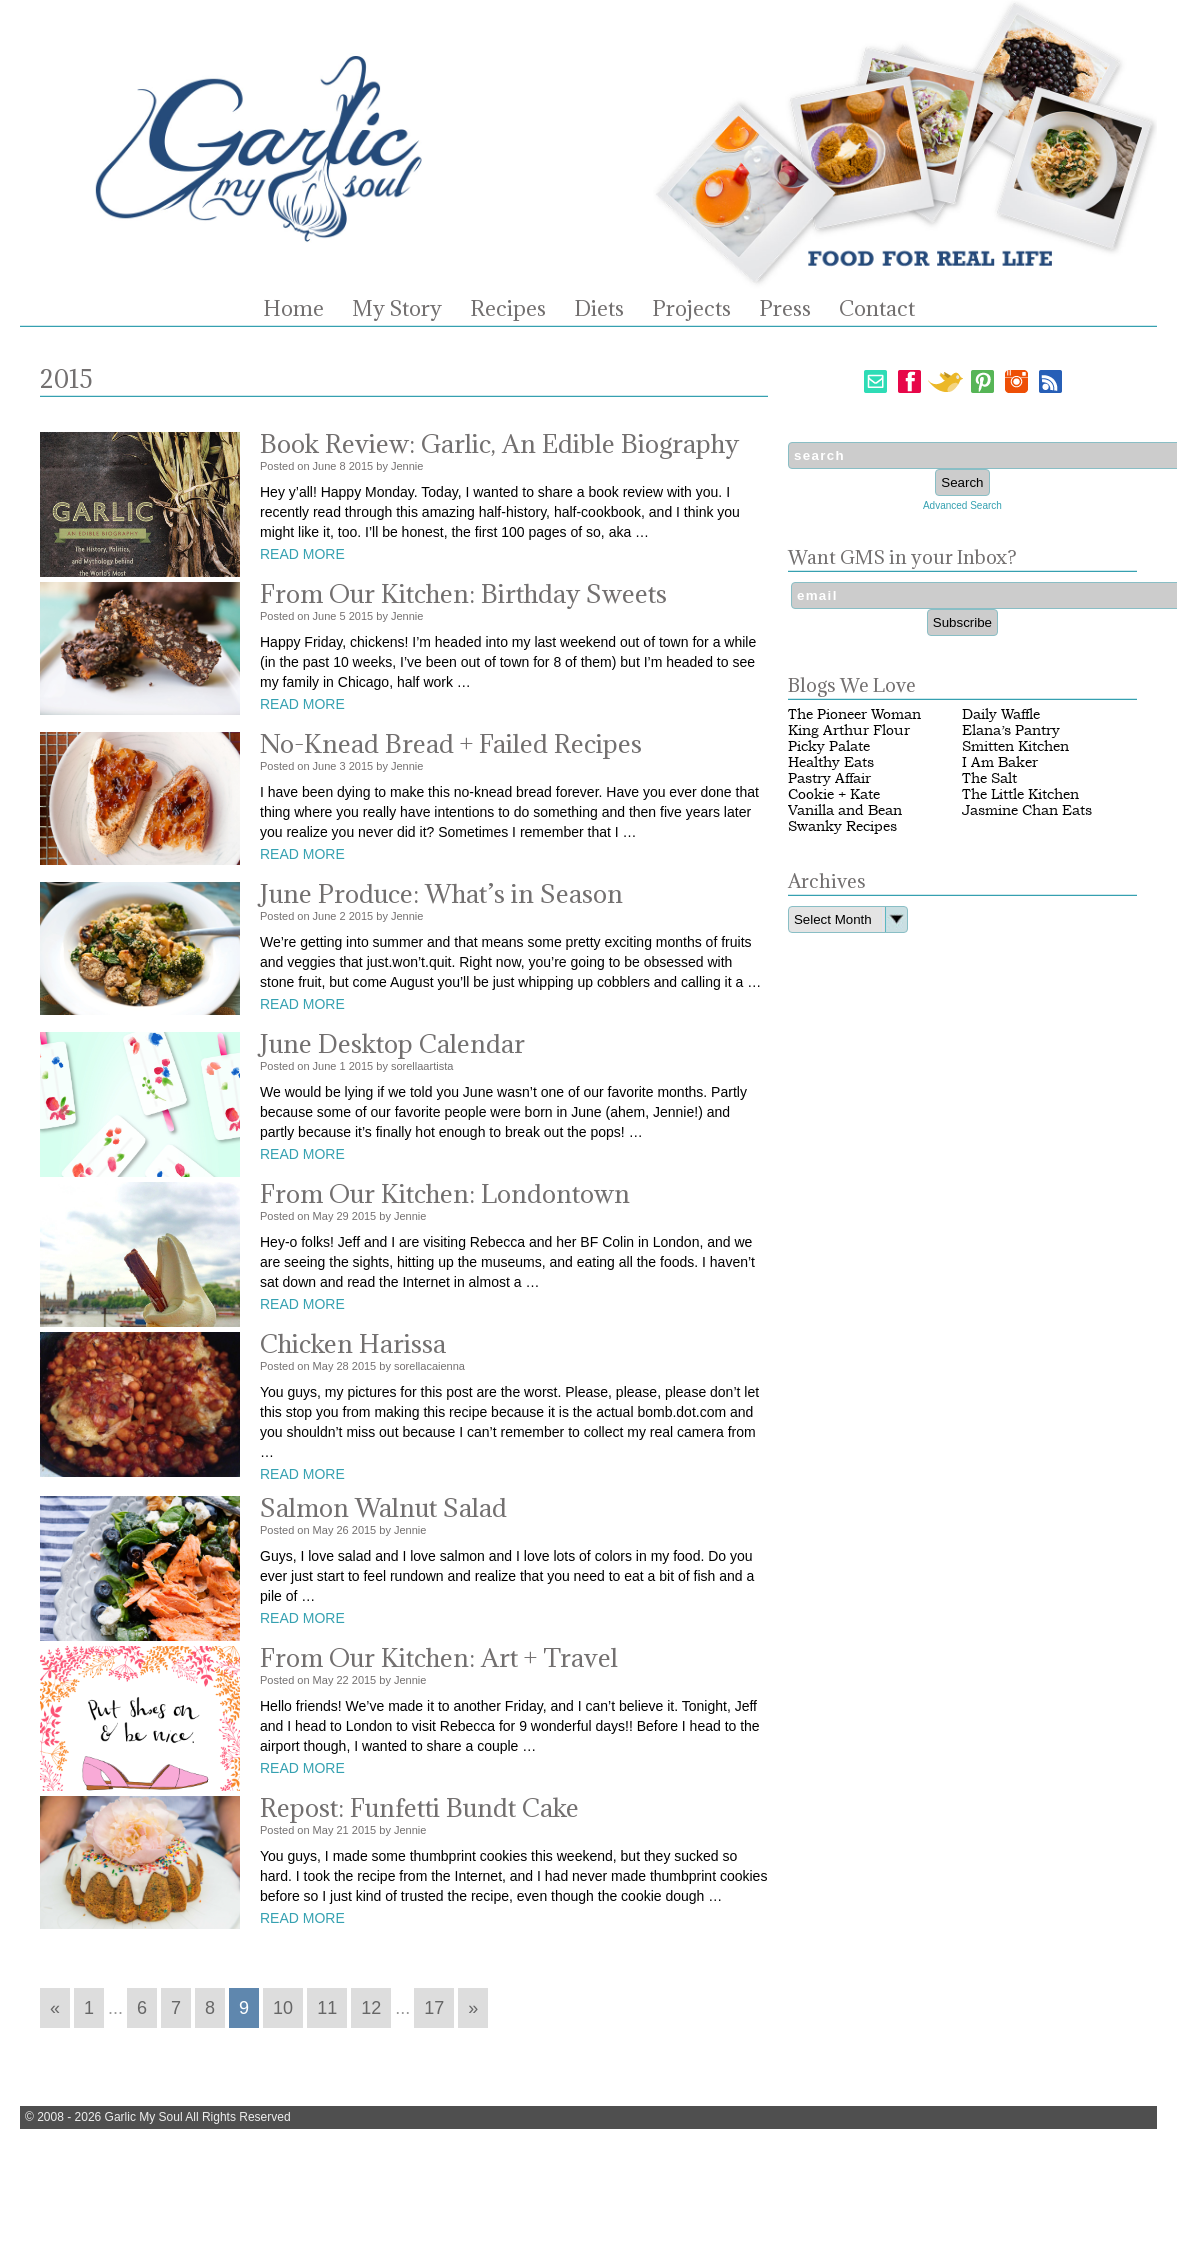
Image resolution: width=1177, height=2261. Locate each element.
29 (342, 1216)
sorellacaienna (429, 1366)
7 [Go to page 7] (176, 2008)
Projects (691, 309)
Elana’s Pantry (1011, 730)
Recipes (508, 309)
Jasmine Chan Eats (1027, 810)
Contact (877, 309)
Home (293, 309)
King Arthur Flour (849, 730)
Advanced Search (962, 505)
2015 (361, 466)
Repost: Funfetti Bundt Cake (419, 1807)
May (323, 1216)
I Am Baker (1000, 762)
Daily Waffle (1001, 714)
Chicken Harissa (353, 1343)
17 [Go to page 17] (434, 2008)
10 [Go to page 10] (283, 2008)
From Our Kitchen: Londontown (445, 1193)
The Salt (989, 778)
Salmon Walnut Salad (383, 1507)
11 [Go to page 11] (327, 2008)
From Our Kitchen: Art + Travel (439, 1657)
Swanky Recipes (842, 826)
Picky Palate (829, 746)
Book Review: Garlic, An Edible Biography (499, 443)
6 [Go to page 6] (142, 2008)
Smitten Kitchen (1015, 746)
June (325, 466)
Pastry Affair (829, 778)
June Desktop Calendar (392, 1043)
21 (342, 1830)
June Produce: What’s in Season (441, 893)
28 (342, 1366)
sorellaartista (422, 1066)
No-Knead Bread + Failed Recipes (451, 743)
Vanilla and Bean (845, 810)
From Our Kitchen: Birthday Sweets (463, 593)
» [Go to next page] (473, 2008)
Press (785, 309)
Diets (599, 309)
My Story (397, 309)
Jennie (407, 466)
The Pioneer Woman (854, 714)
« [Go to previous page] (55, 2008)
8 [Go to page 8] (210, 2008)
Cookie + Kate (834, 794)
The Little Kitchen (1020, 794)
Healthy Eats (831, 762)
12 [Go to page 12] (371, 2008)
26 (342, 1530)
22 (342, 1680)
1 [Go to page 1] (89, 2008)
